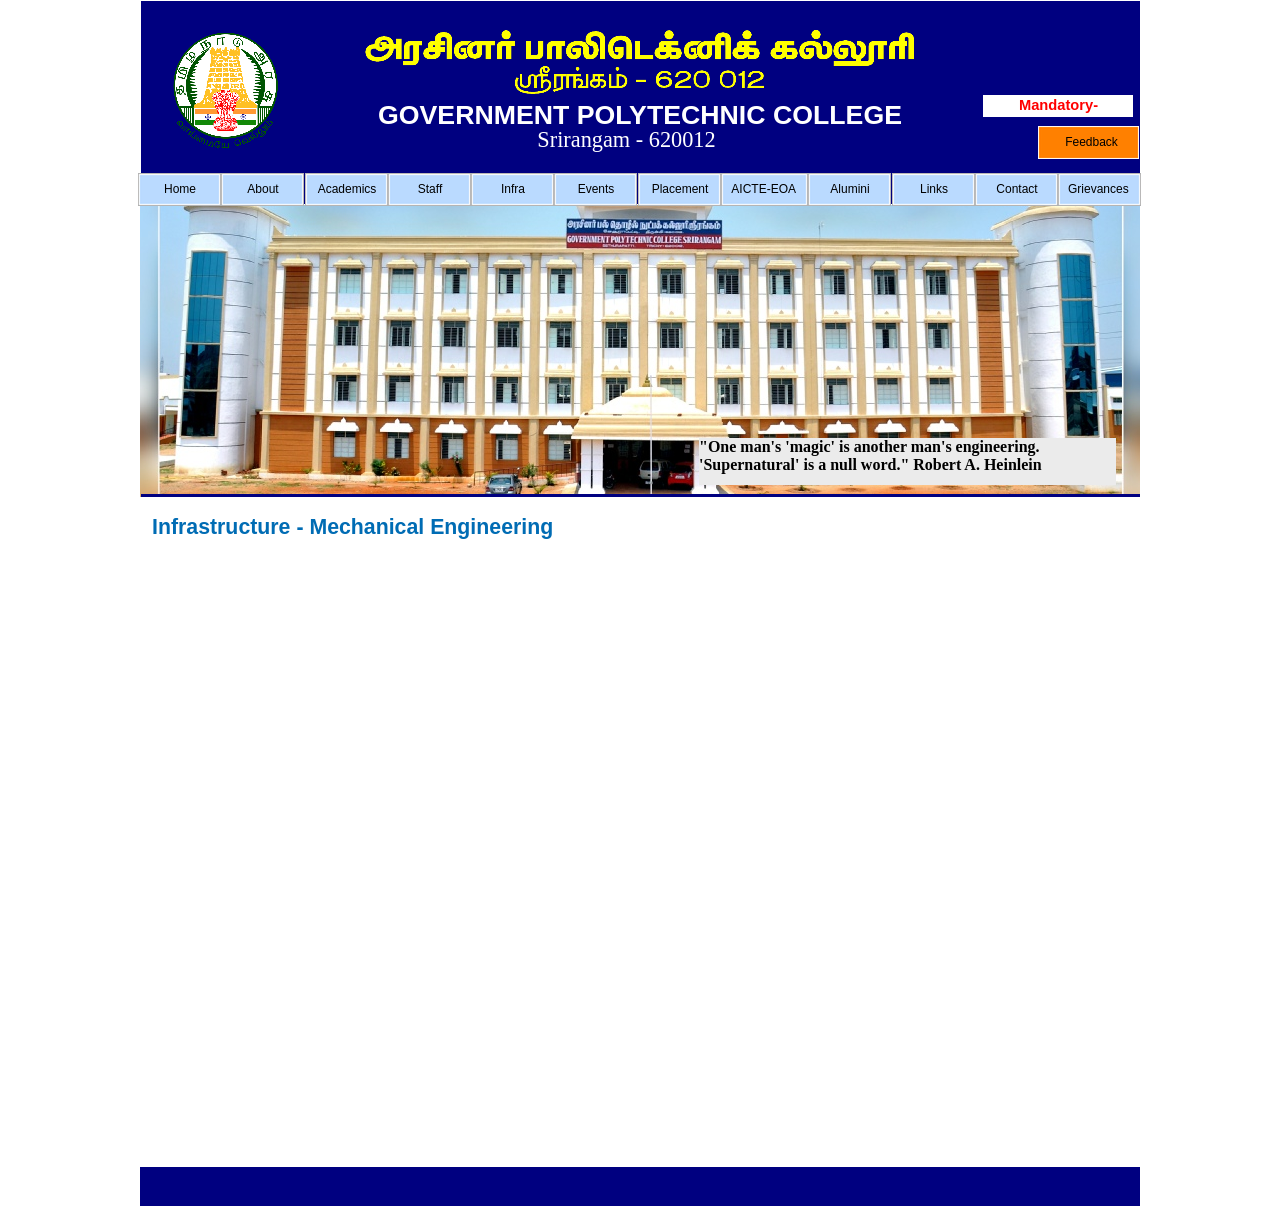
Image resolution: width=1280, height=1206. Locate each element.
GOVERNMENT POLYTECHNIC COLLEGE (640, 115)
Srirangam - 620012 (626, 139)
